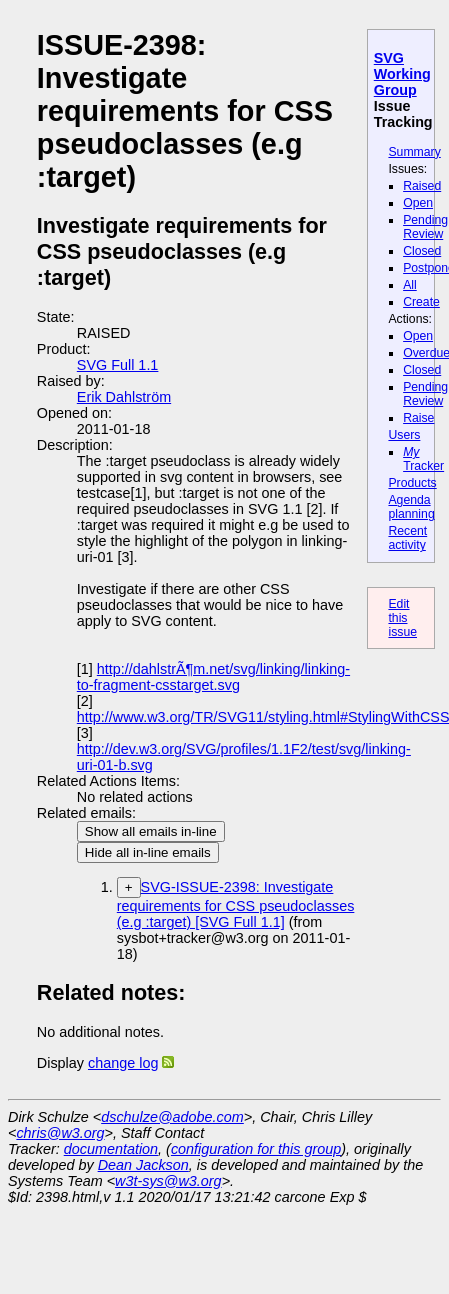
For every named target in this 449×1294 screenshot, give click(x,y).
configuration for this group (256, 1149)
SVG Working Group (402, 74)
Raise (418, 418)
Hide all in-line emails (148, 852)
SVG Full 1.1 (118, 365)
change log (123, 1063)
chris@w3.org (60, 1133)
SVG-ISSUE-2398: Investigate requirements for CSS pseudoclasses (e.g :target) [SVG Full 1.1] (236, 904)
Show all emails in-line (151, 831)
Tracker (423, 459)
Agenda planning (411, 507)
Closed (422, 251)
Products (412, 483)
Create (421, 302)
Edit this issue (402, 618)
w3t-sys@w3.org (168, 1181)
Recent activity (407, 538)
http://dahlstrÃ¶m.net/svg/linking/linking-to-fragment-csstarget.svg (213, 677)
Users (404, 435)
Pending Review (425, 227)
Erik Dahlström (124, 397)
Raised (422, 186)
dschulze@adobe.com (172, 1117)
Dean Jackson (143, 1165)
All (410, 285)
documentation (111, 1149)
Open (418, 203)
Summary (414, 152)
